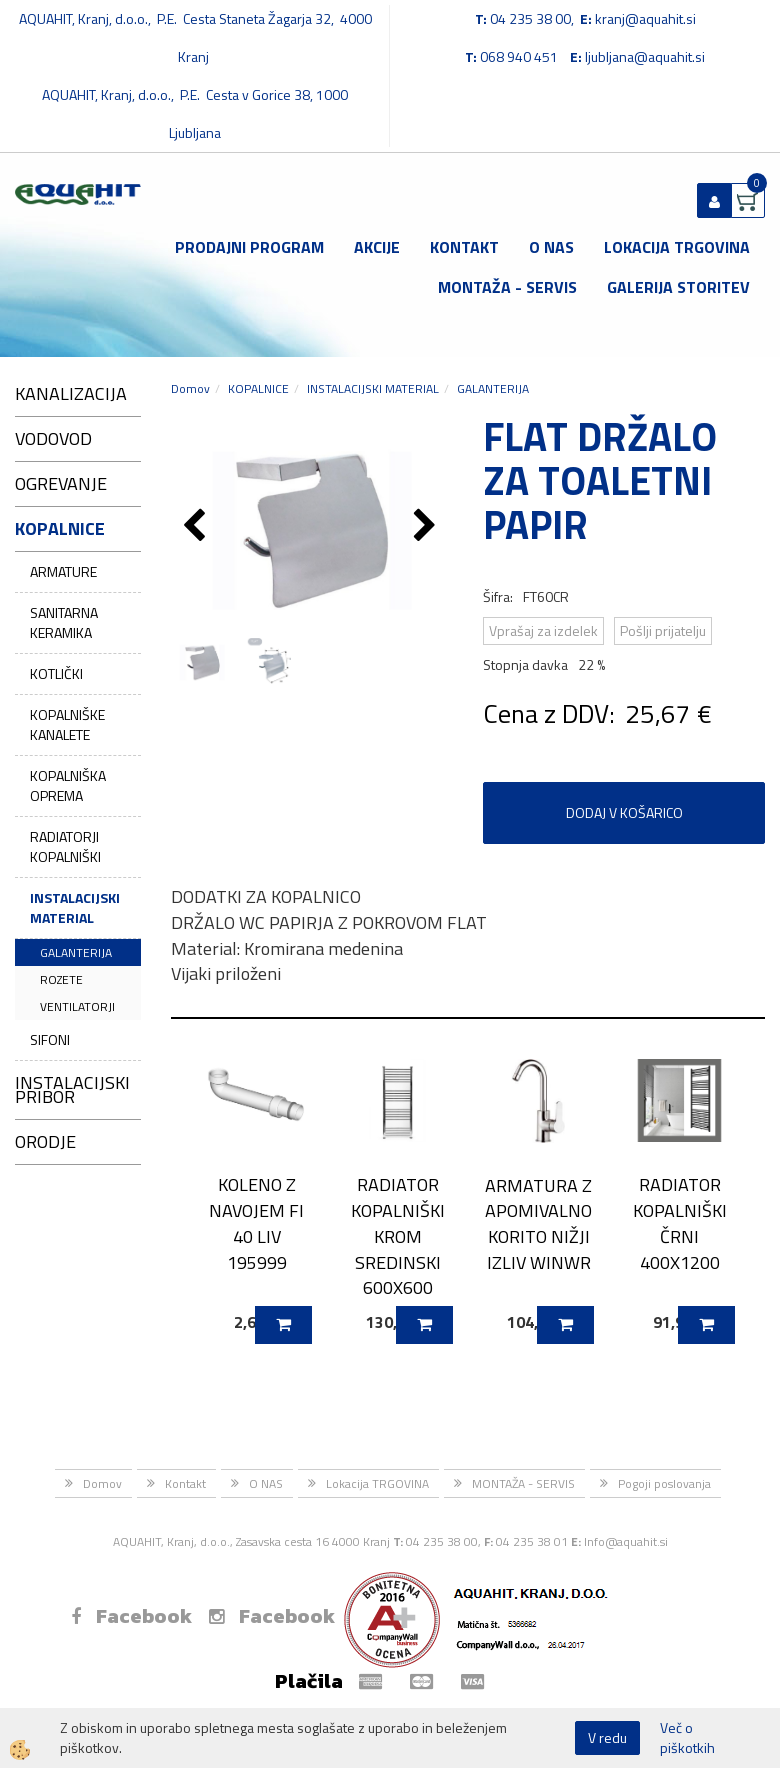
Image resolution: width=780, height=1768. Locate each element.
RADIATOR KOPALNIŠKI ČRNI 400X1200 (680, 1223)
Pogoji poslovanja (664, 1483)
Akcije (377, 247)
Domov (190, 388)
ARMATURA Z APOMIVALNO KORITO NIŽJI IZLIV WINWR (538, 1224)
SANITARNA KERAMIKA (64, 622)
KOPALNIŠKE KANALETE (67, 724)
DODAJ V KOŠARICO (624, 812)
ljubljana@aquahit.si (645, 56)
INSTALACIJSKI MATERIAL (75, 907)
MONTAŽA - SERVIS (507, 287)
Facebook (131, 1616)
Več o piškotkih (687, 1738)
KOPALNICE (258, 388)
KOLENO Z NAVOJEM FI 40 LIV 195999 (256, 1223)
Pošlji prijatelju (663, 630)
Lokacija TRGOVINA (677, 247)
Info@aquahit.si (626, 1541)
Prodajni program (249, 247)
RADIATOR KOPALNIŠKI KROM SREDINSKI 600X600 (398, 1236)
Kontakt (464, 247)
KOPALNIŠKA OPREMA (68, 785)
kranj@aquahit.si (645, 18)
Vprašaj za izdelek (543, 630)
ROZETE (61, 979)
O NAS (551, 247)
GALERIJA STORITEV (678, 287)
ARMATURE (63, 571)
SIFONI (50, 1039)
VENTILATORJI (77, 1006)
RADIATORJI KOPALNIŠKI (65, 846)
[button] (427, 527)
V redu (607, 1737)
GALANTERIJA (76, 952)
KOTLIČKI (56, 673)
